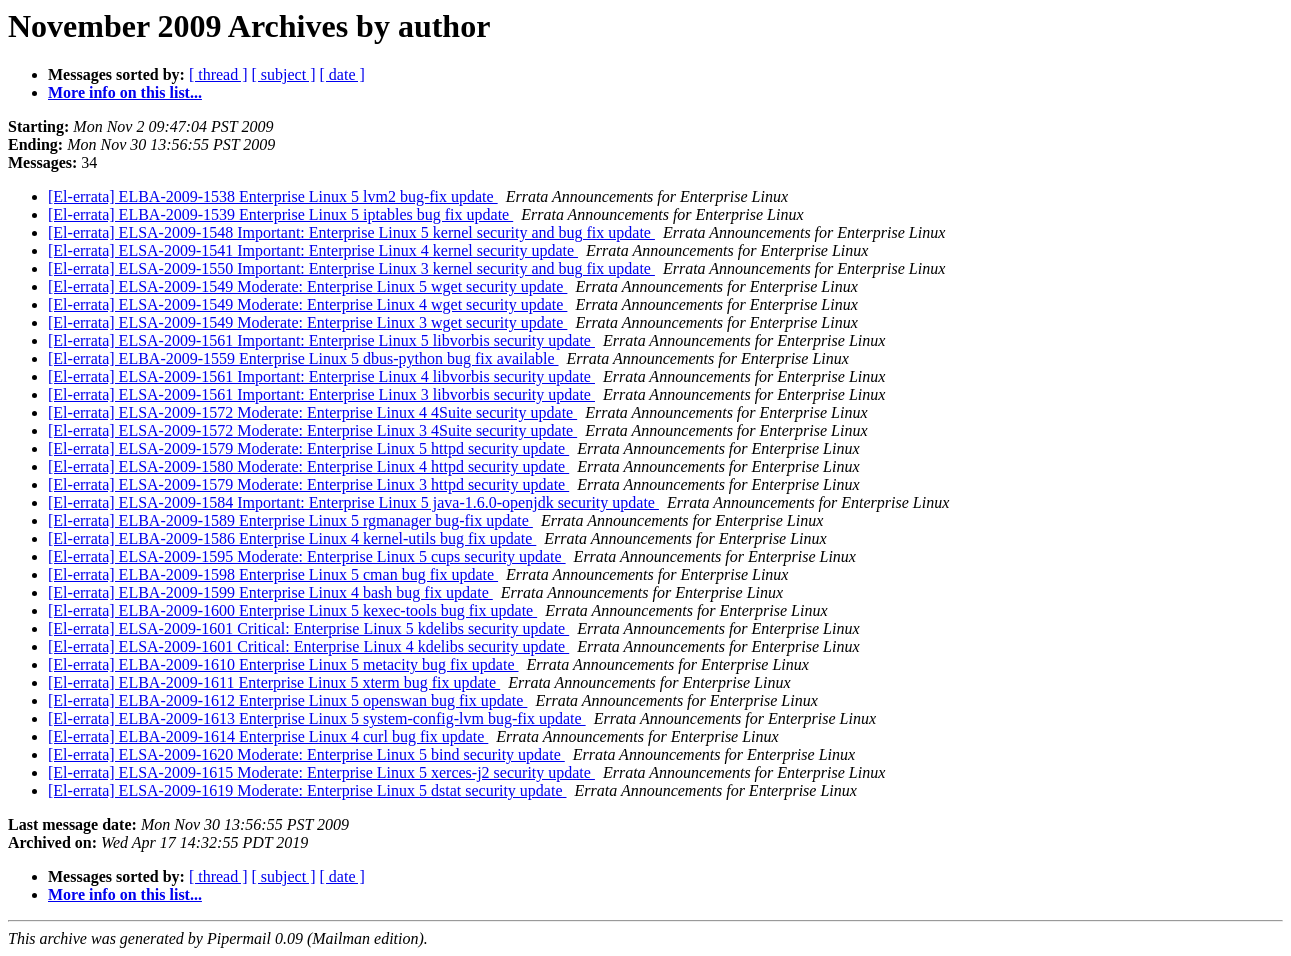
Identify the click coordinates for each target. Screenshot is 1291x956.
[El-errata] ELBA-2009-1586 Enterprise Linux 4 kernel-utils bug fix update (292, 538)
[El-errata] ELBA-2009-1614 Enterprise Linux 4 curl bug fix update (268, 736)
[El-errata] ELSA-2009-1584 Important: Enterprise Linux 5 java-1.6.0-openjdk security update (353, 502)
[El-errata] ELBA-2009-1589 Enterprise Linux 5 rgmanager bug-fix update (290, 520)
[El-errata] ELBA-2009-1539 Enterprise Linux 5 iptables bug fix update (280, 214)
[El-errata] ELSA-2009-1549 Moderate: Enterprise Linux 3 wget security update (307, 322)
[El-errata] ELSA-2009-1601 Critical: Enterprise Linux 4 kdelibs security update (308, 646)
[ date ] (342, 74)
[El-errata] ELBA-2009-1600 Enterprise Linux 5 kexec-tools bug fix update (292, 610)
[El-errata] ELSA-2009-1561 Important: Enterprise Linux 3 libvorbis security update (321, 394)
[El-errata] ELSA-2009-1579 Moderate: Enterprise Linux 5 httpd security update (308, 448)
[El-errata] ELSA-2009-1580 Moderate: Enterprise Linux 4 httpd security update (308, 466)
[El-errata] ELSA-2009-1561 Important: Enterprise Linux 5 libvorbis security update (321, 340)
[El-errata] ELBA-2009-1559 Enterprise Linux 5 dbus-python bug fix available (303, 358)
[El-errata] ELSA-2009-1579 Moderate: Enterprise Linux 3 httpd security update (308, 484)
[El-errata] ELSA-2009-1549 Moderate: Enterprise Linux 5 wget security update (307, 286)
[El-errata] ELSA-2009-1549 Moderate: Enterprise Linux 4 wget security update (307, 304)
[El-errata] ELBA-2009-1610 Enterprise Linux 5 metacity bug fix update (283, 664)
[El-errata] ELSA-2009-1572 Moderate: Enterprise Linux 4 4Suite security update (312, 412)
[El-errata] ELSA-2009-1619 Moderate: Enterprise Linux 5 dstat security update (307, 790)
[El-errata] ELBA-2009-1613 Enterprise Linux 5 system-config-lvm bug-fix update (317, 718)
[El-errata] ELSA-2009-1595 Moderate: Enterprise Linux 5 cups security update (307, 556)
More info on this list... (125, 92)
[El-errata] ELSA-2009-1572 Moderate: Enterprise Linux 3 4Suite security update (312, 430)
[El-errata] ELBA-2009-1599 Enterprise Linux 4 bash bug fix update (270, 592)
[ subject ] (284, 74)
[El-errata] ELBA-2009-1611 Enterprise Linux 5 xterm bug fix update (274, 682)
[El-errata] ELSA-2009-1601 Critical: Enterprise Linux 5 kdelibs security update (308, 628)
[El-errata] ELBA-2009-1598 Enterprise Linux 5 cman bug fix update (273, 574)
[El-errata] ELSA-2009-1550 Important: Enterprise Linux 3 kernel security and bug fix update (351, 268)
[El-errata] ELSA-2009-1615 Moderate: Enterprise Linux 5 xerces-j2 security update (321, 772)
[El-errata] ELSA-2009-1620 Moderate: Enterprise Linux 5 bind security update (306, 754)
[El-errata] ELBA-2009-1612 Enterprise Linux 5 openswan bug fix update (287, 700)
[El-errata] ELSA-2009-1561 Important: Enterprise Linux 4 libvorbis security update (321, 376)
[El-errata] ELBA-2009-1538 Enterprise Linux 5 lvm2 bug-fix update (273, 196)
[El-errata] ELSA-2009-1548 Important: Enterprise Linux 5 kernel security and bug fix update (351, 232)
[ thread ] (218, 74)
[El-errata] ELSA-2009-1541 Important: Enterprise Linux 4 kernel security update (313, 250)
